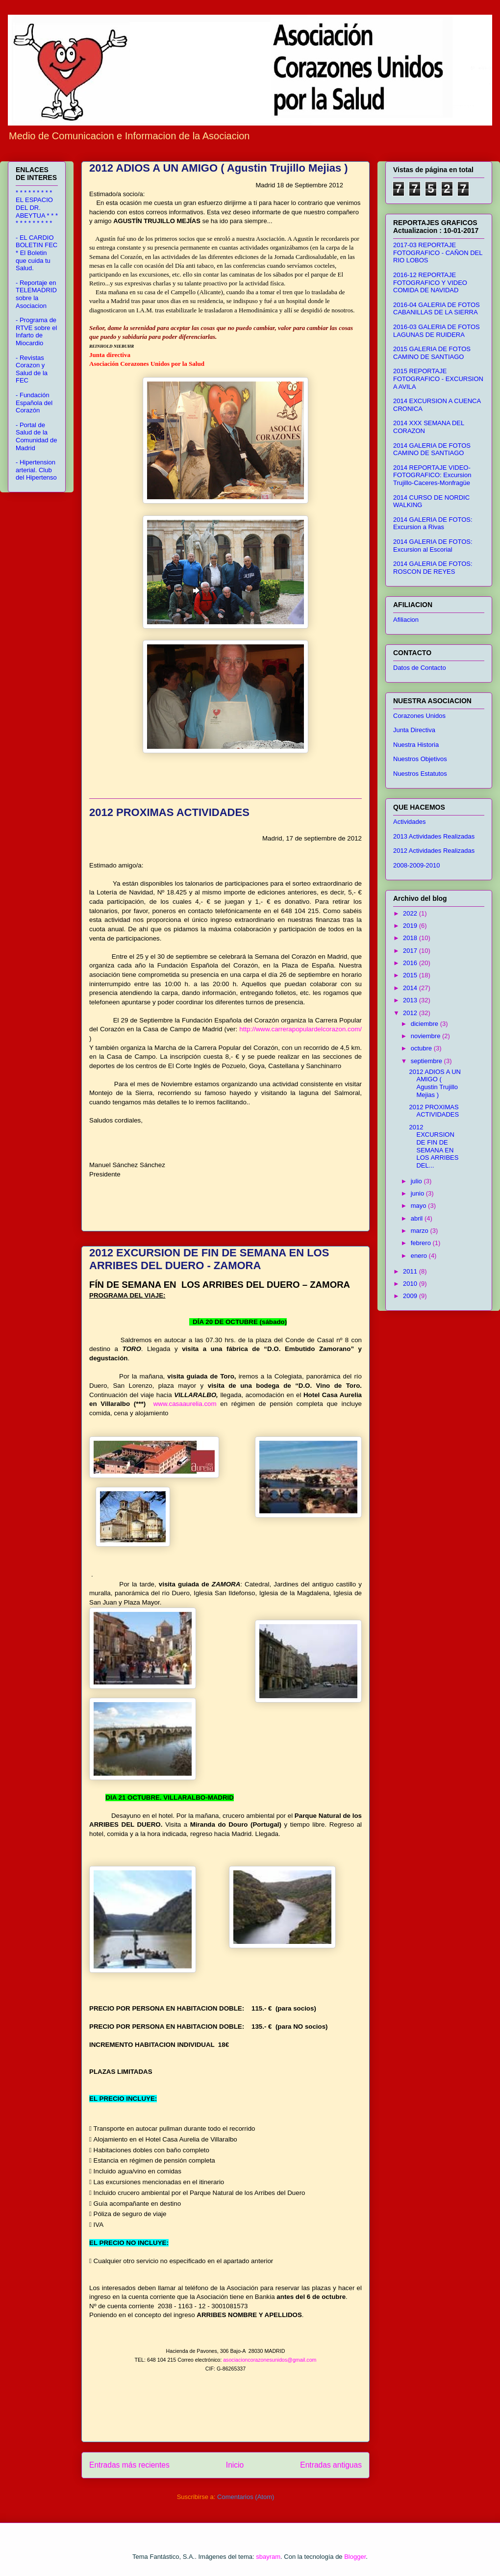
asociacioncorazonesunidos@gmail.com (269, 2360)
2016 (411, 963)
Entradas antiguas (331, 2465)
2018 (411, 938)
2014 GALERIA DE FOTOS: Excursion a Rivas (433, 523)
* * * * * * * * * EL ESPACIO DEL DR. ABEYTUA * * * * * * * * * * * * (37, 208)
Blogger (355, 2556)
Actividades (409, 821)
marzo (420, 1230)
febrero (422, 1243)
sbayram (268, 2556)
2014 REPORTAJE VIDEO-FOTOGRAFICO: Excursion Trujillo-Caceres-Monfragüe (432, 475)
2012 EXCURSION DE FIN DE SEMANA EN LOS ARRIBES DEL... (433, 1146)
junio (418, 1193)
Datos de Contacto (419, 667)
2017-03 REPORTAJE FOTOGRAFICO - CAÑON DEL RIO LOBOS (437, 252)
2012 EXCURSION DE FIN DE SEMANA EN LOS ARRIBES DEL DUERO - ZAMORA (209, 1259)
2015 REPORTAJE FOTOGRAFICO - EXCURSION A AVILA (438, 378)
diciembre (425, 1023)
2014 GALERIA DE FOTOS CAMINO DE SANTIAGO (432, 449)
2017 (411, 950)
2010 (411, 1283)
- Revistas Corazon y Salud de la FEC (32, 369)
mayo (419, 1205)
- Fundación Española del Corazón (34, 402)
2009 (411, 1296)
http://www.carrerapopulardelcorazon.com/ (300, 1029)
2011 (411, 1271)
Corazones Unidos (419, 715)
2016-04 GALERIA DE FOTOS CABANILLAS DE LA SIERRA (436, 308)
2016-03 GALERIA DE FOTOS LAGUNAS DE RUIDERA (436, 330)
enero (420, 1255)
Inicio (235, 2465)
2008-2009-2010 (416, 865)
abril (418, 1218)
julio (417, 1181)
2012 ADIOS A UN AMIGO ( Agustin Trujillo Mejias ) (218, 168)
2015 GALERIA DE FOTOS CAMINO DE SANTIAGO (432, 352)
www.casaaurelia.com (185, 1403)
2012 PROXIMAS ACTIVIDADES (169, 812)
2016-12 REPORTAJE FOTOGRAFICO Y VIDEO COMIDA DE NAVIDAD (430, 282)
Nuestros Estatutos (420, 773)
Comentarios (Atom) (245, 2496)
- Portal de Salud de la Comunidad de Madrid (36, 436)
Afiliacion (406, 619)
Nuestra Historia (416, 744)
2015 (411, 975)
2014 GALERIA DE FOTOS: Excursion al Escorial (433, 545)
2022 (411, 913)
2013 (411, 1000)
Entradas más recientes (129, 2465)
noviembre (426, 1036)
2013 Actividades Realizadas (434, 836)
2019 (411, 925)
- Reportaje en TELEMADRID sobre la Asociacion (36, 294)
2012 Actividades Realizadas (434, 850)
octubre (422, 1048)
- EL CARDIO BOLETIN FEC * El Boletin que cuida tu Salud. (36, 253)
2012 (411, 1013)
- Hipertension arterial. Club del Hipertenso (36, 470)
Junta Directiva (414, 730)
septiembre (427, 1061)
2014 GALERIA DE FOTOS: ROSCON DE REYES (433, 567)
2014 (411, 988)
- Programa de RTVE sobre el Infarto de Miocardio (36, 331)
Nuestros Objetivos (420, 759)
